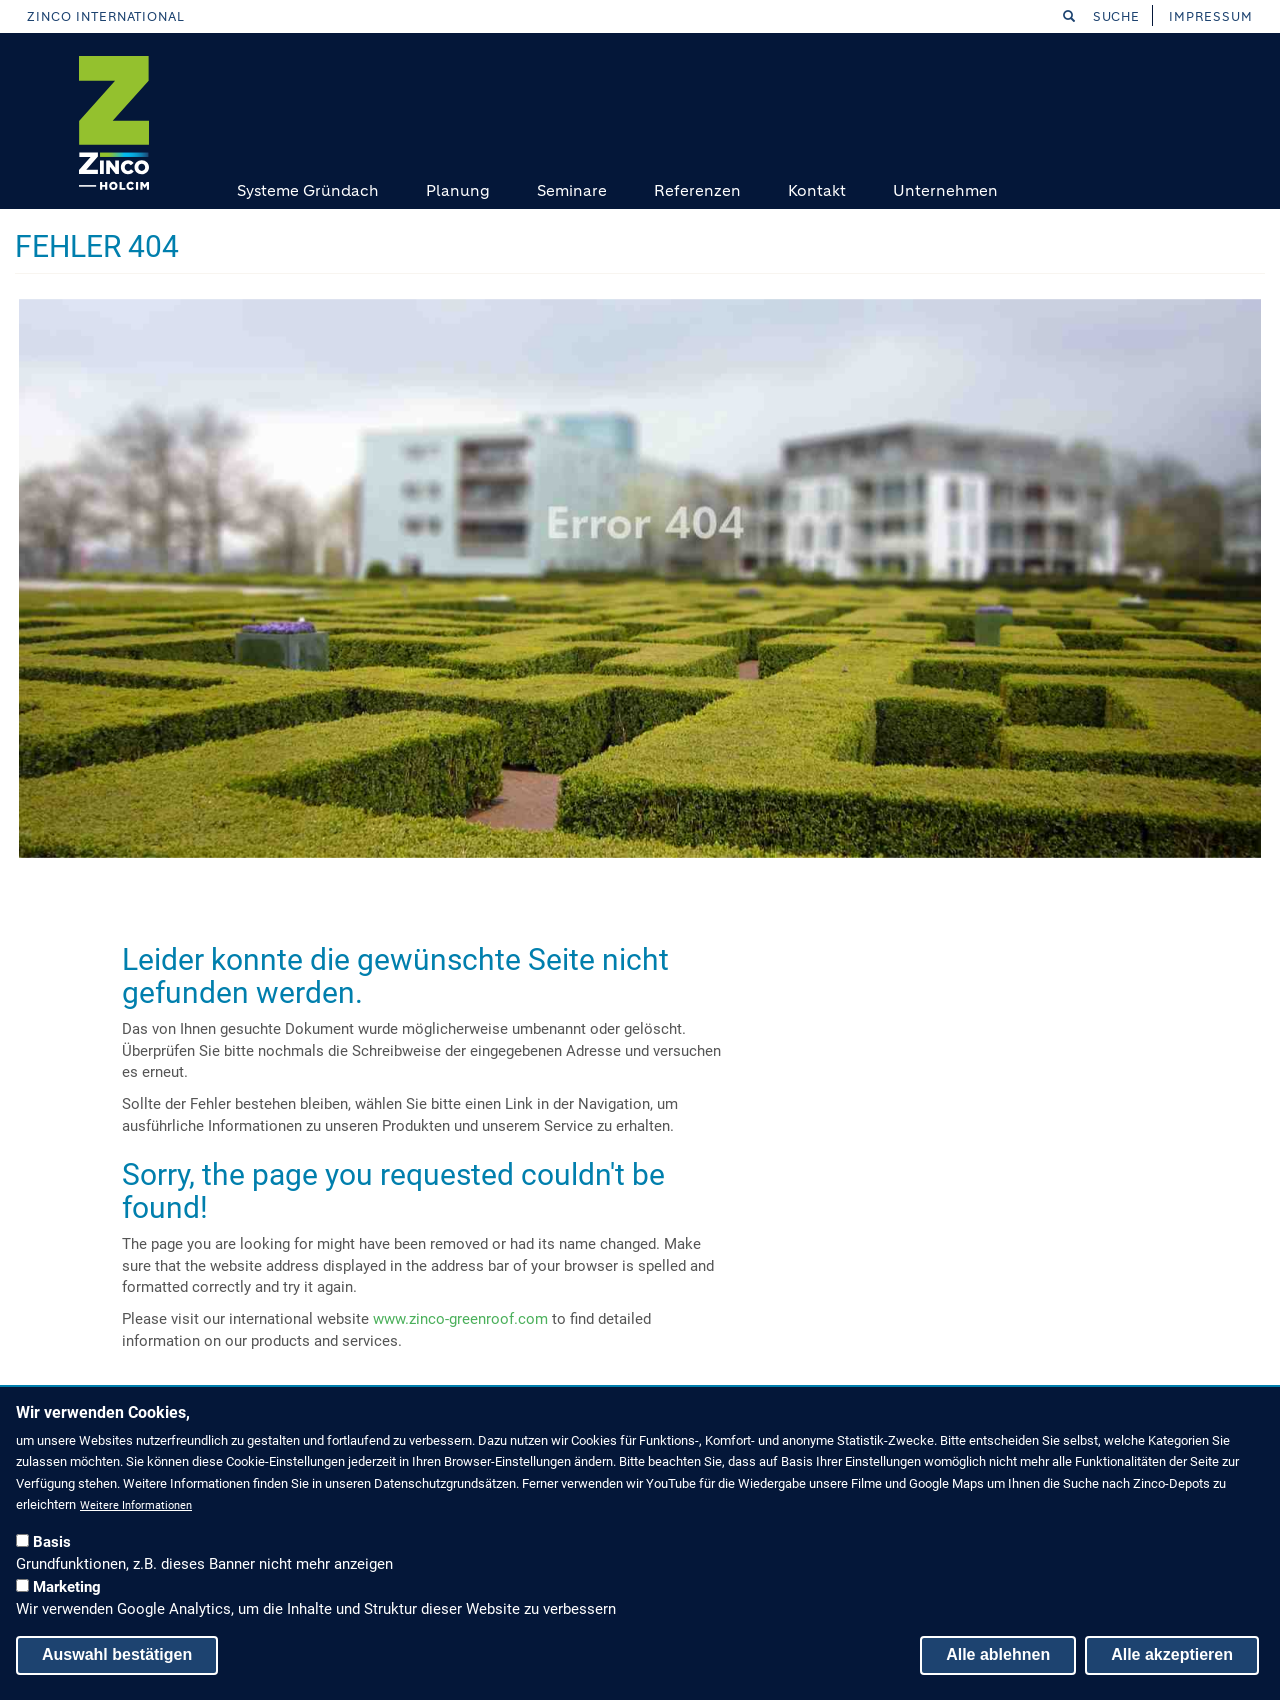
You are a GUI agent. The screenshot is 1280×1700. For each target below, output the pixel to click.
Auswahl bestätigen (117, 1654)
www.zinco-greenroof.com (460, 1319)
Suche (1102, 16)
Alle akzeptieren (1172, 1654)
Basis (52, 1542)
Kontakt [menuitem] (817, 190)
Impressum (1211, 16)
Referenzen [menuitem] (697, 190)
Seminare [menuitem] (572, 190)
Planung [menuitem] (458, 190)
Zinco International (106, 16)
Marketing (67, 1587)
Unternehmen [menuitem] (945, 190)
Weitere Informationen (136, 1505)
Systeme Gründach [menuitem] (308, 190)
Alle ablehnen (998, 1654)
